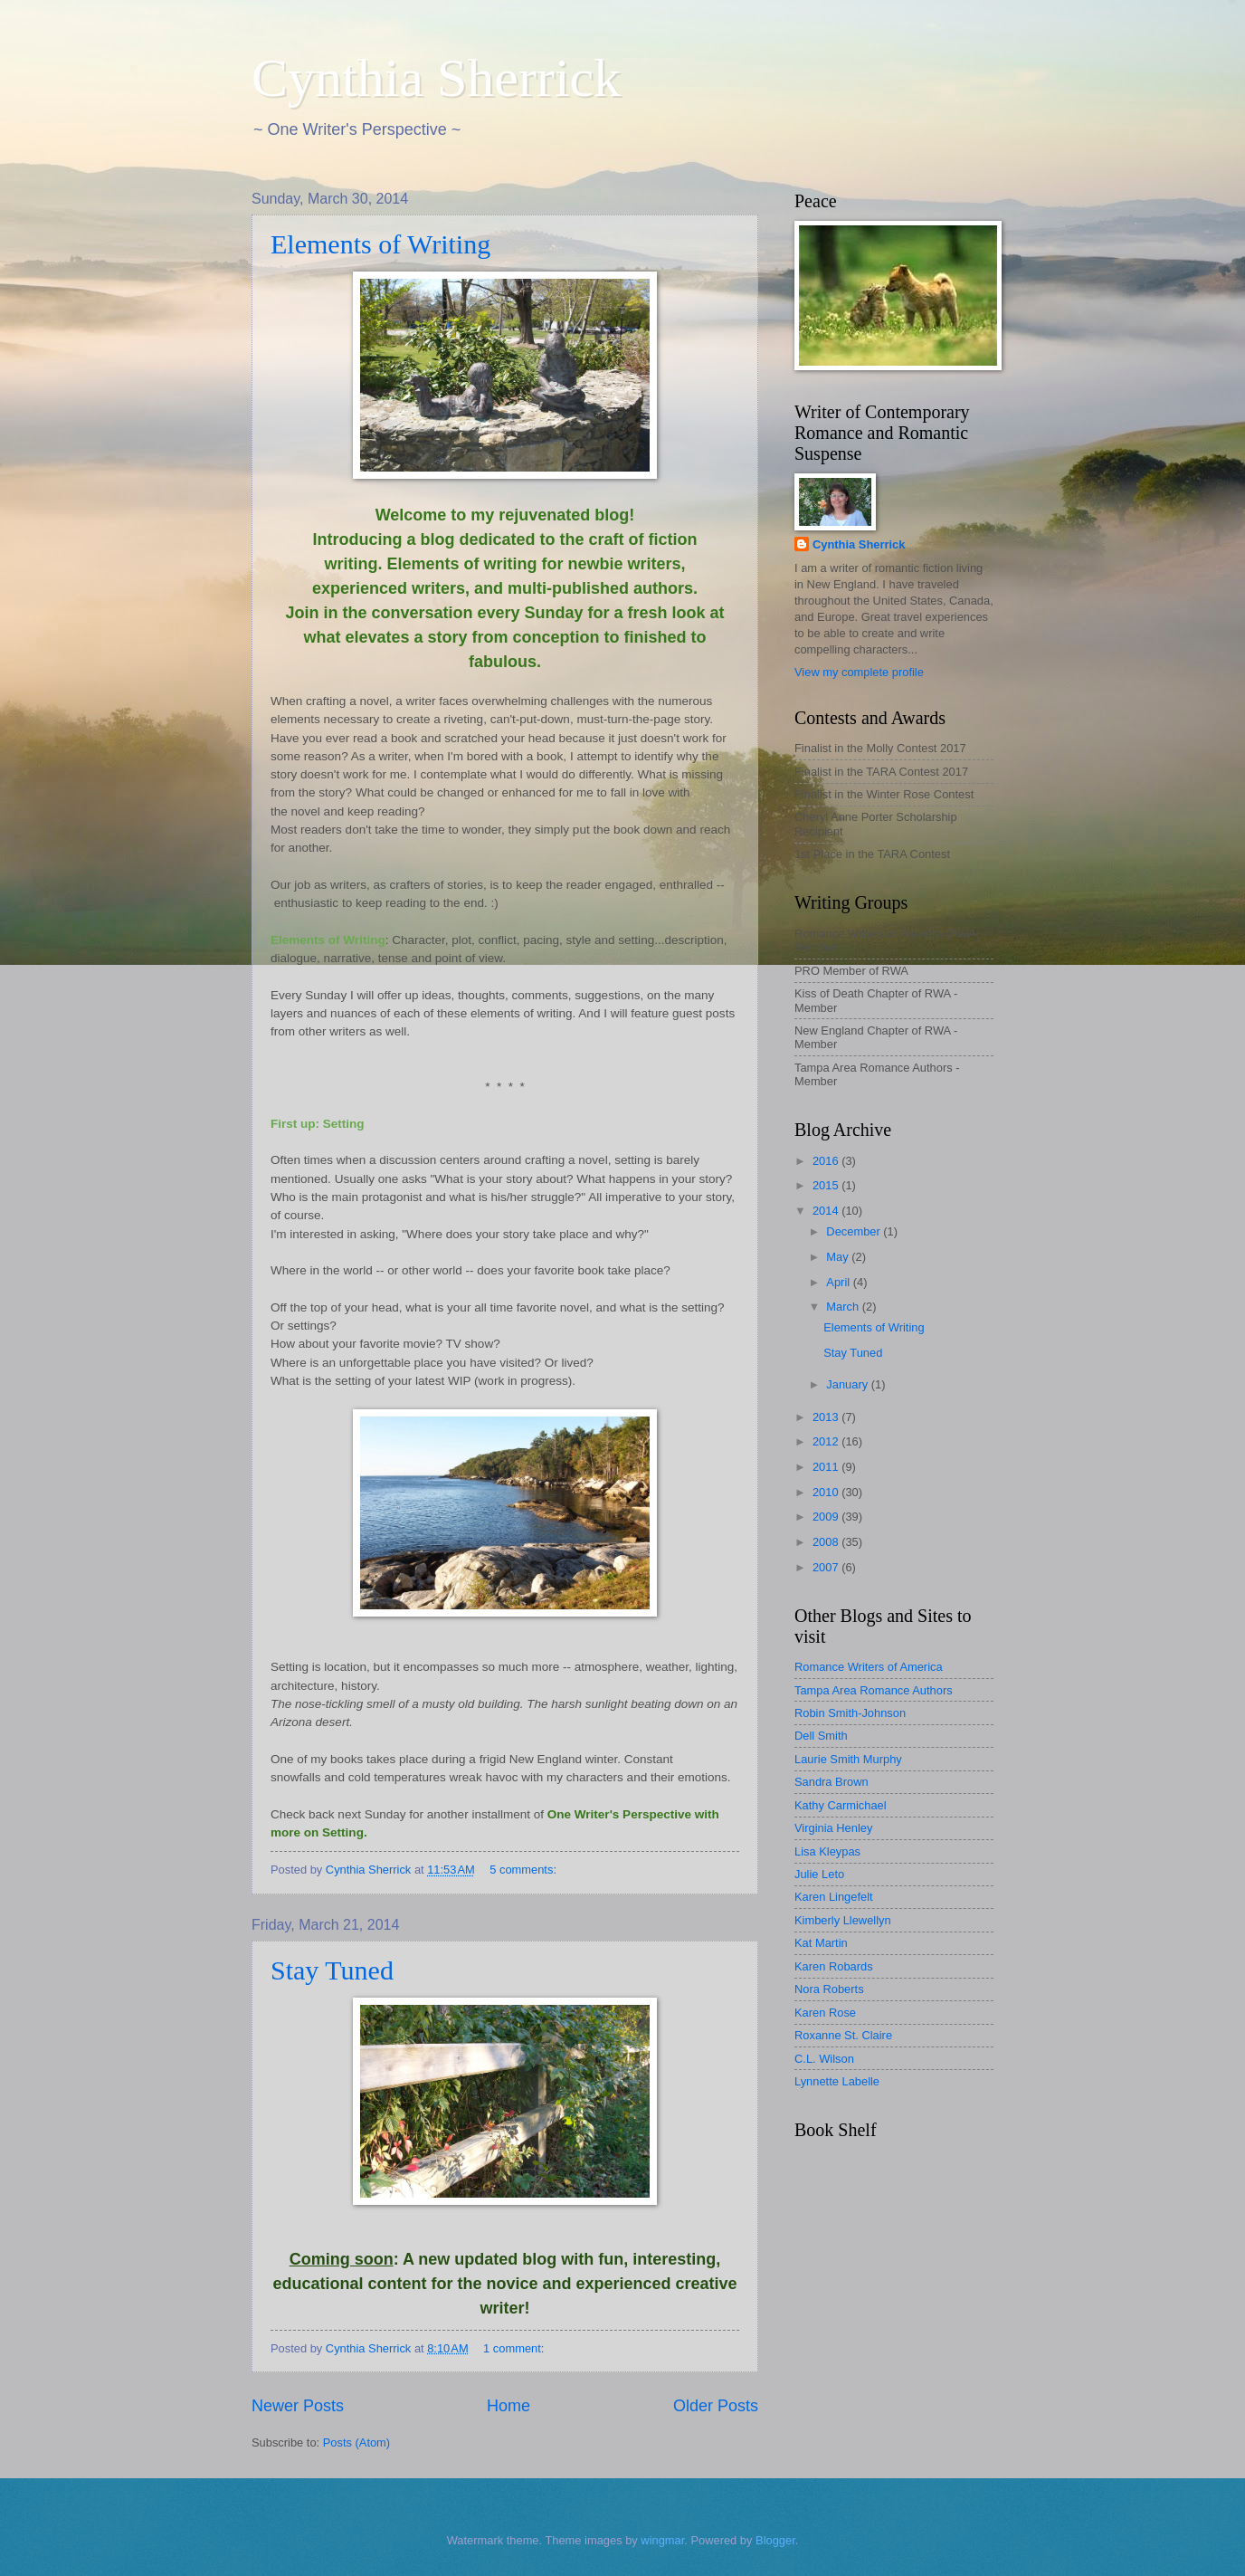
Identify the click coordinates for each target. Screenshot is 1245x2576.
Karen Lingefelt (833, 1896)
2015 (827, 1185)
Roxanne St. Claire (843, 2035)
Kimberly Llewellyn (842, 1920)
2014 (827, 1210)
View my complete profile (859, 672)
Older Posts (715, 2406)
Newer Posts (298, 2406)
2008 (827, 1542)
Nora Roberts (829, 1989)
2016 (827, 1161)
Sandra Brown (831, 1782)
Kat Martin (821, 1943)
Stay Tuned (332, 1970)
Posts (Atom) (356, 2442)
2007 (827, 1567)
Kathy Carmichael (840, 1805)
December (854, 1231)
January (848, 1384)
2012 (827, 1441)
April (839, 1282)
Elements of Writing (380, 244)
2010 (827, 1492)
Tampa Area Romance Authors (873, 1690)
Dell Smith (821, 1735)
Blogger (775, 2540)
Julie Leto (819, 1874)
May (838, 1257)
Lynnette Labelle (836, 2081)
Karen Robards (833, 1966)
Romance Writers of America (868, 1667)
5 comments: (524, 1869)
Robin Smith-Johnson (850, 1713)
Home (508, 2406)
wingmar (662, 2540)
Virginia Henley (833, 1828)
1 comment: (515, 2348)
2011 (827, 1467)
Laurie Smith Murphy (848, 1759)
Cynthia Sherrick (436, 78)
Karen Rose (825, 2012)
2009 (827, 1516)
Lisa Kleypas (827, 1851)
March (843, 1306)
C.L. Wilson (824, 2059)
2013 (827, 1417)
